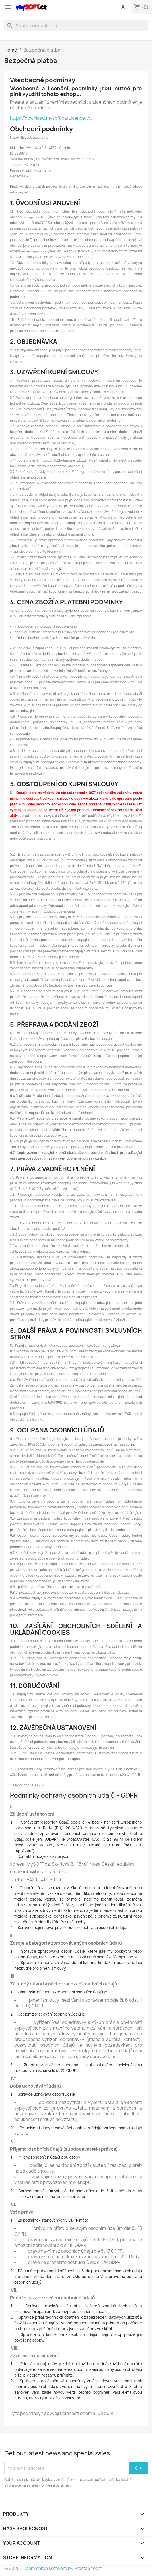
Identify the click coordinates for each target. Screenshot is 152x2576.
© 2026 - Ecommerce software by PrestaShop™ (53, 2568)
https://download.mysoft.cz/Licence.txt (51, 118)
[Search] (76, 25)
